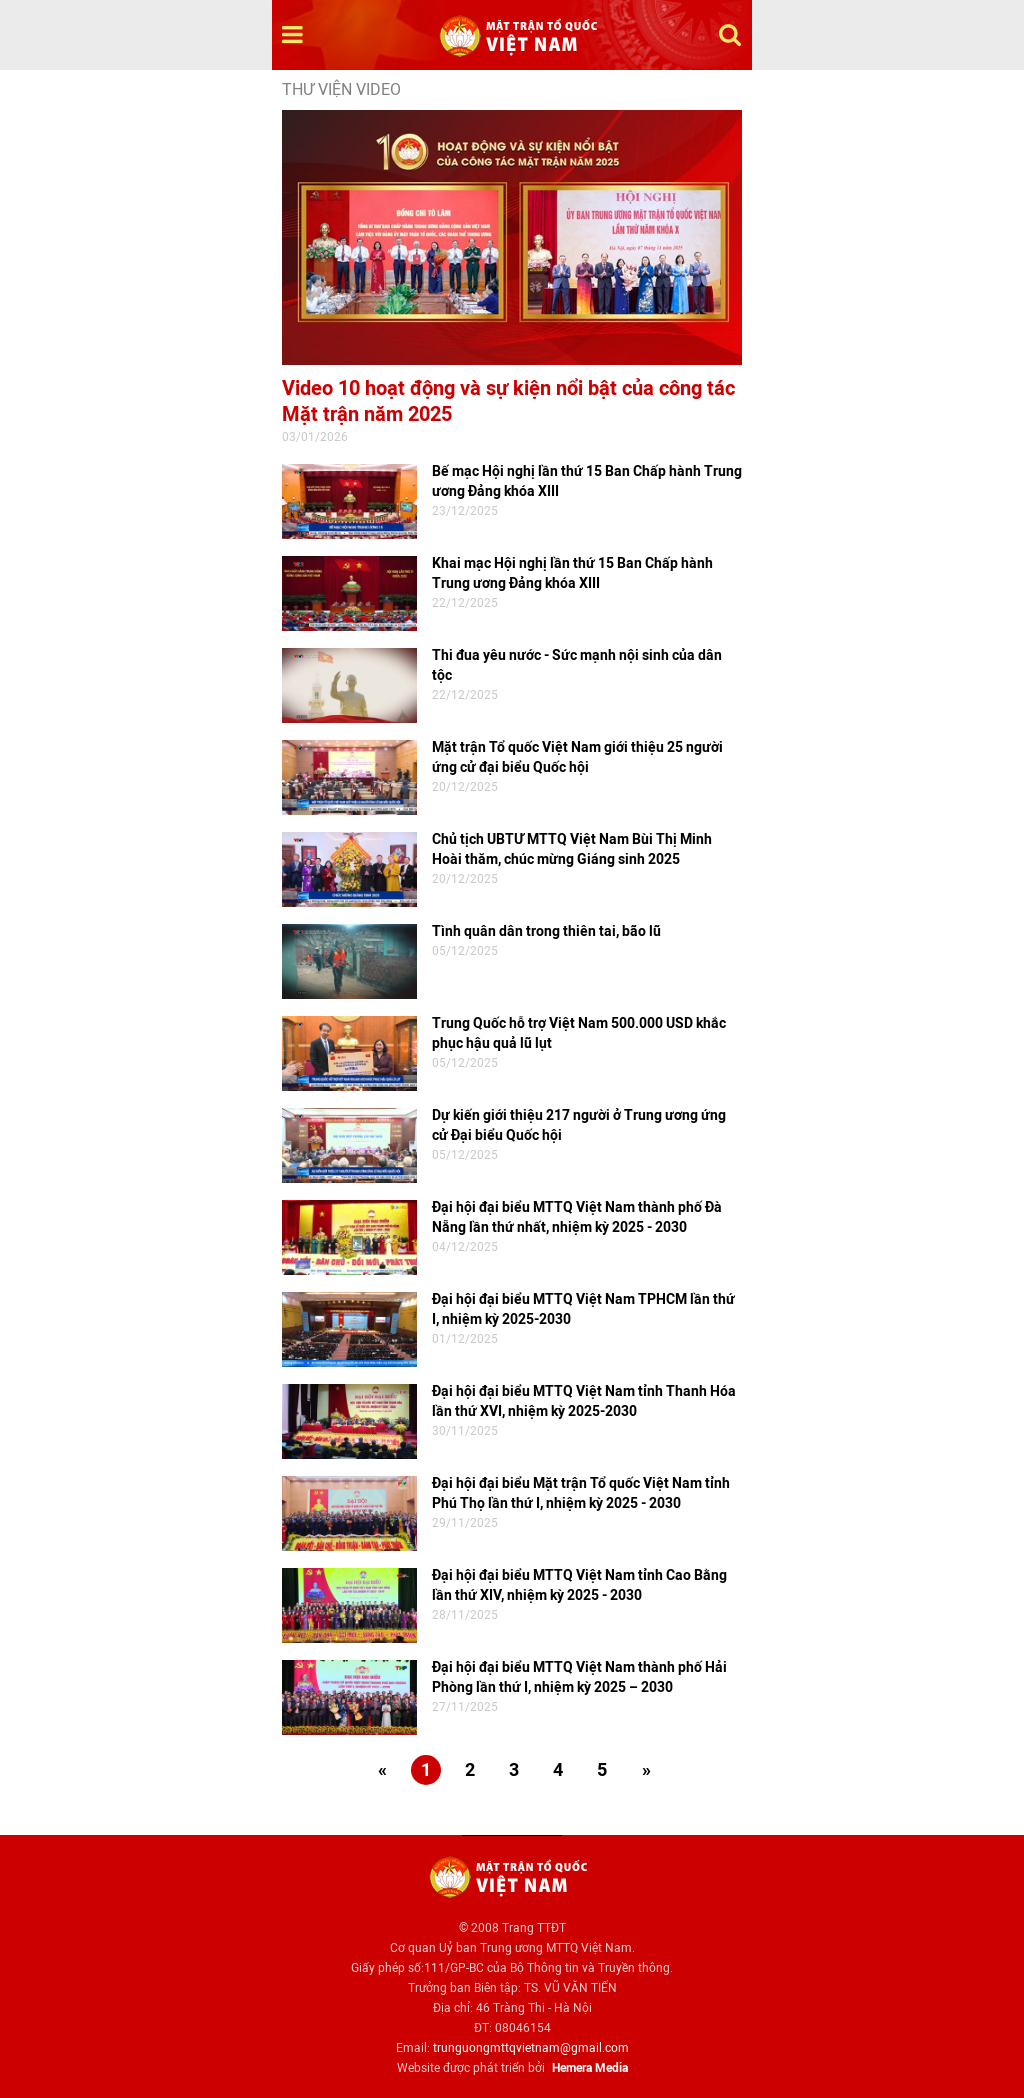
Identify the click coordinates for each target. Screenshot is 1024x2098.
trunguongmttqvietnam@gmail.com (531, 2048)
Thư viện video (341, 89)
